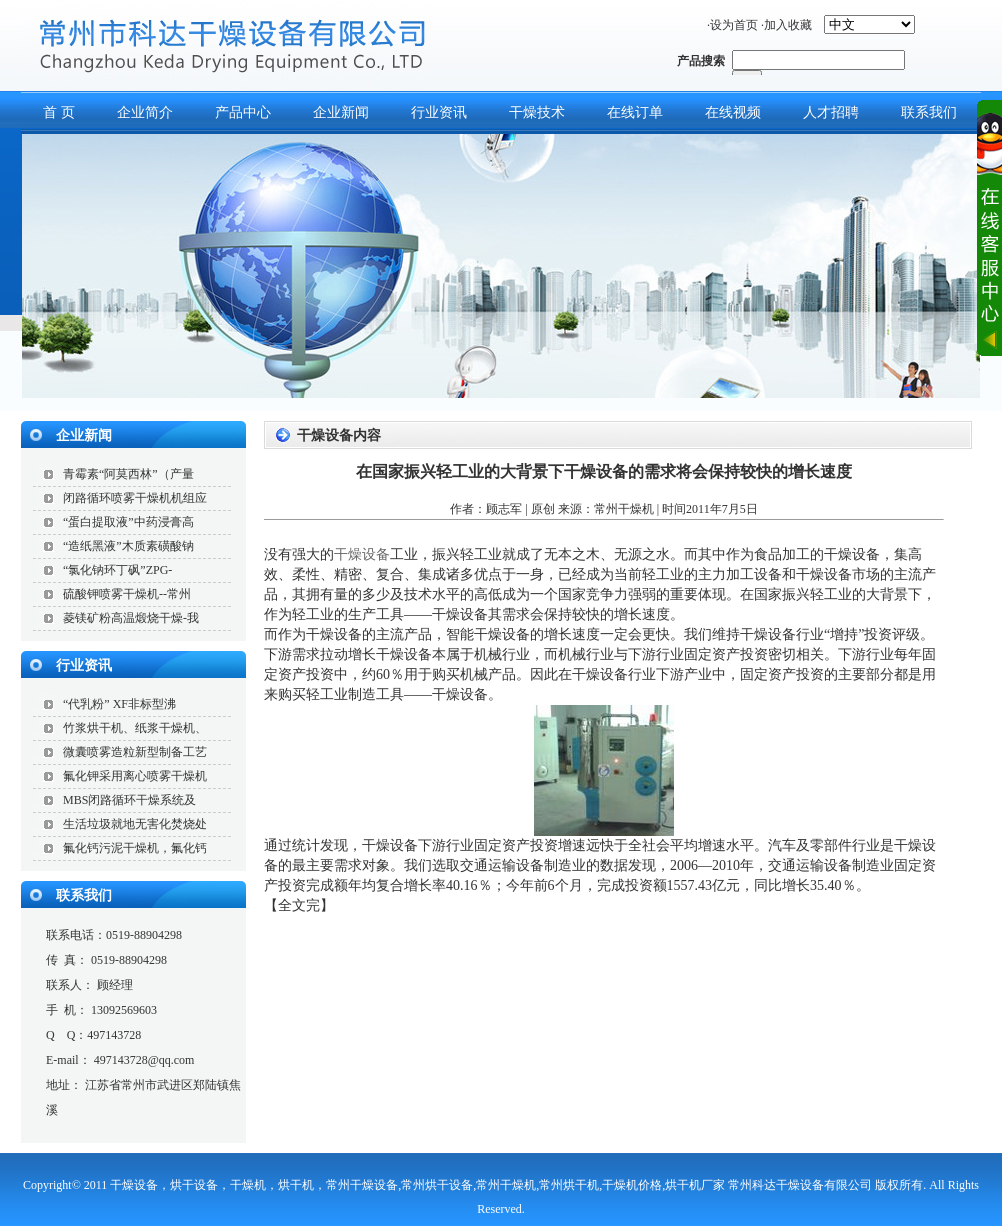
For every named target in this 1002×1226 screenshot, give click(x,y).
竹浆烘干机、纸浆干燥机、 (135, 728)
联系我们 (84, 895)
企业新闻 (341, 112)
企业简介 (145, 112)
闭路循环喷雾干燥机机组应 (135, 498)
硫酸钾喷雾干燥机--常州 (127, 594)
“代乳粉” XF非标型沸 (119, 704)
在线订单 (635, 112)
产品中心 (243, 112)
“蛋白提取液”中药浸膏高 (128, 522)
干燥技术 (537, 112)
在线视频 (733, 112)
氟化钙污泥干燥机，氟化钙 (135, 848)
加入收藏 (788, 25)
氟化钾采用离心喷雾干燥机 (135, 776)
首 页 (59, 112)
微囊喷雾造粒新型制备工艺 (135, 752)
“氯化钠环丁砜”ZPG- (117, 570)
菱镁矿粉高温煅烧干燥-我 (131, 618)
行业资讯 (439, 112)
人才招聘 (831, 112)
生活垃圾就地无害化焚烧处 (135, 824)
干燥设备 (362, 554)
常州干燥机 (624, 509)
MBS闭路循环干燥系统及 (129, 800)
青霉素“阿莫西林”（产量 (128, 474)
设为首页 (734, 25)
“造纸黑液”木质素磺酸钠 (128, 546)
